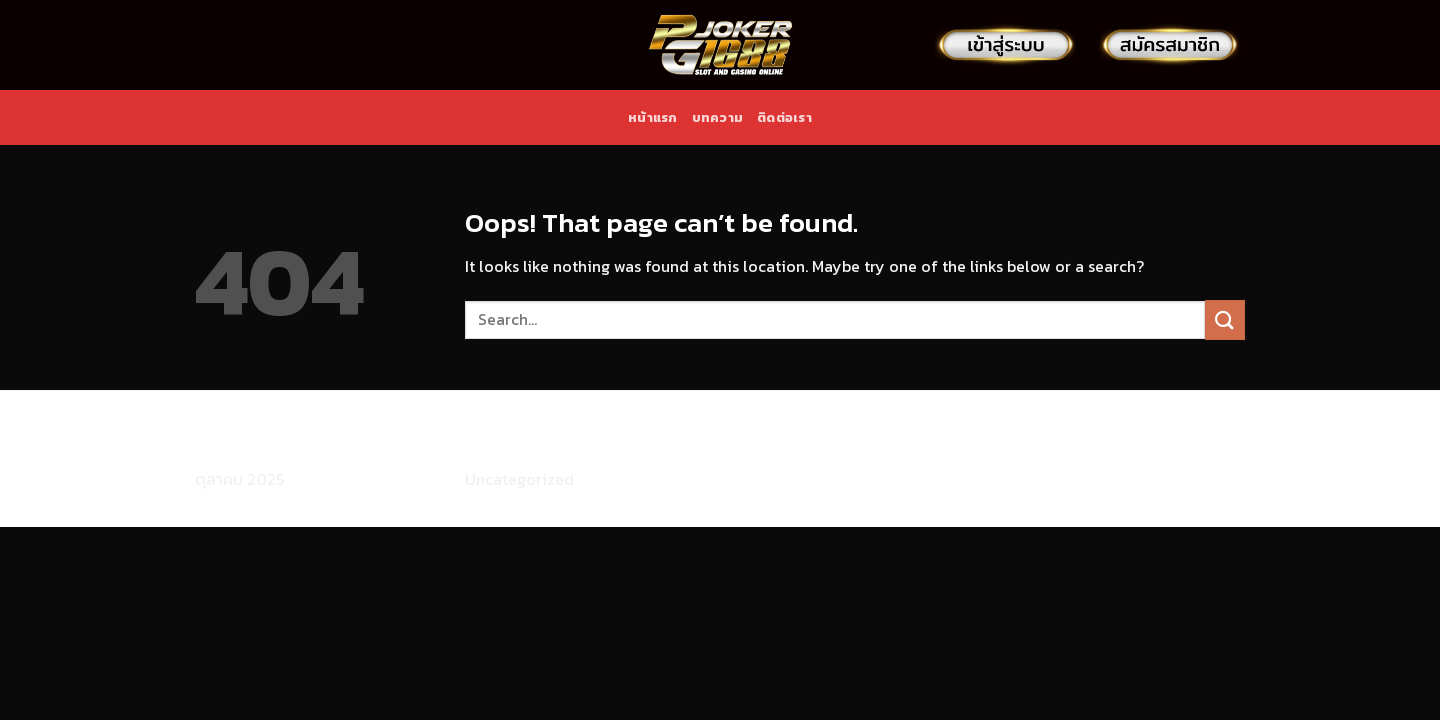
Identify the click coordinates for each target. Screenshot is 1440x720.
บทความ (718, 117)
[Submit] (1225, 319)
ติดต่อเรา (784, 117)
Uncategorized (519, 479)
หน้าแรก (653, 117)
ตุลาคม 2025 (239, 479)
